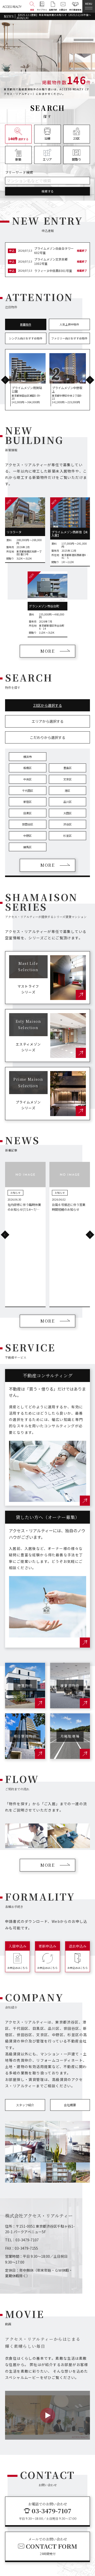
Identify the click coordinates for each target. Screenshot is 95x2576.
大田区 (67, 813)
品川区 (67, 802)
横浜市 (27, 757)
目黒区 (27, 813)
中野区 (27, 836)
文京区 (67, 779)
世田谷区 (27, 824)
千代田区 (27, 791)
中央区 (27, 779)
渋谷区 (67, 824)
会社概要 (70, 2017)
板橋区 (27, 768)
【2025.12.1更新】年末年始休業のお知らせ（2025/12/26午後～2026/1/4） (53, 16)
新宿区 (27, 802)
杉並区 (67, 836)
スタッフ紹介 (25, 2017)
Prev (9, 384)
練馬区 (27, 847)
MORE (47, 651)
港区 (67, 791)
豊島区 (67, 768)
